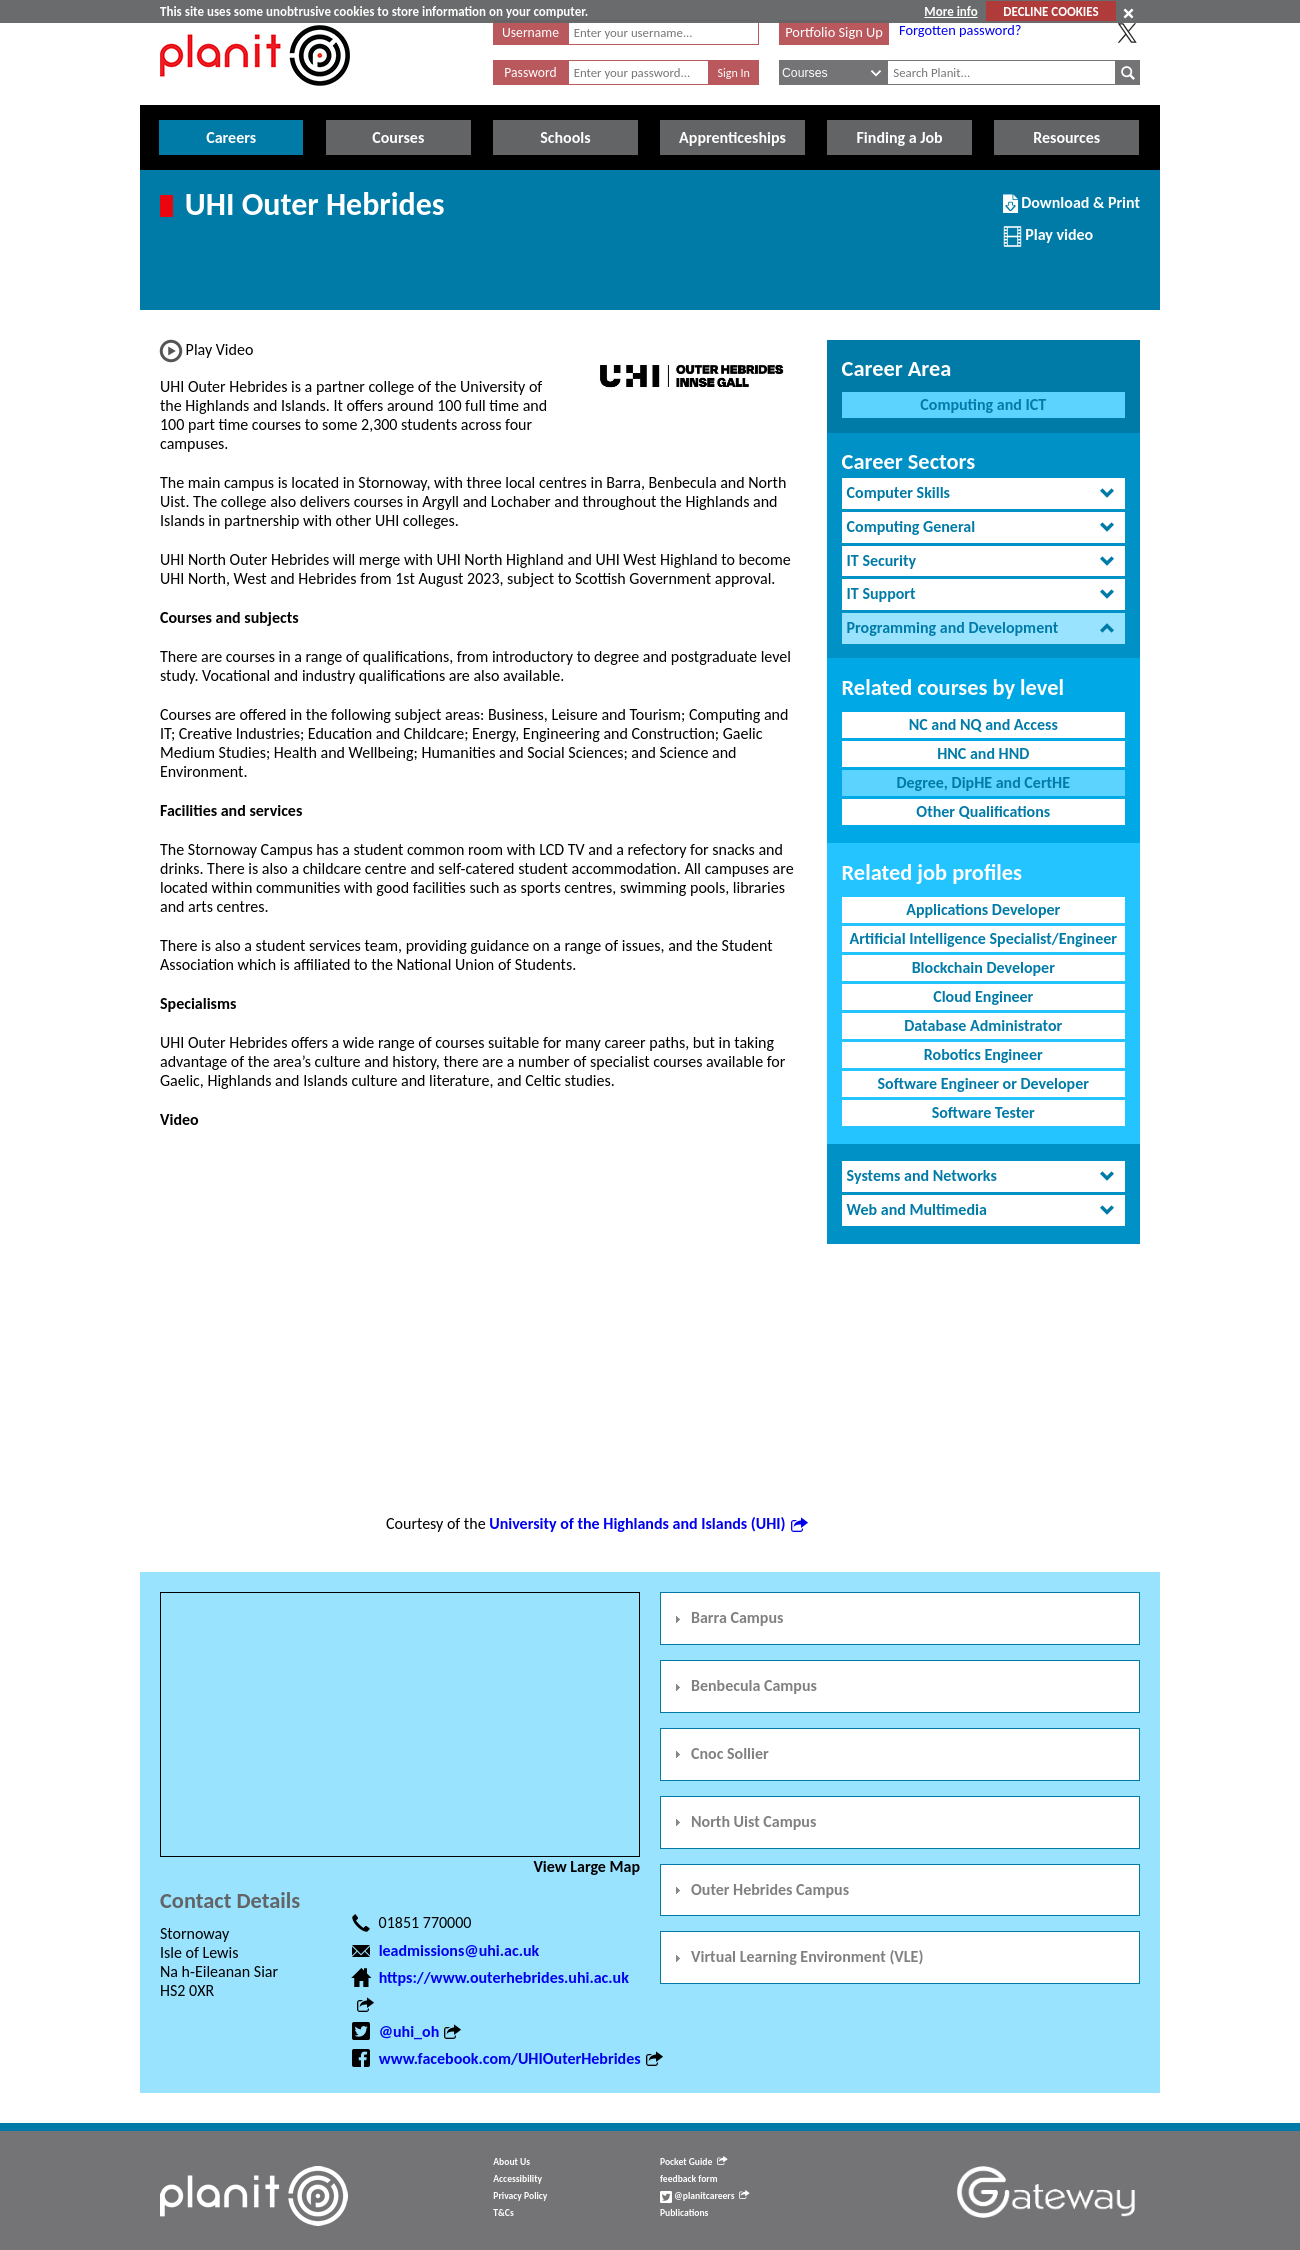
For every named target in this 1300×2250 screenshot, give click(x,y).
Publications (684, 2213)
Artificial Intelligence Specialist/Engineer (983, 938)
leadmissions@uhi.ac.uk (459, 1950)
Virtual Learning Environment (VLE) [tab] (796, 1956)
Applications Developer (983, 909)
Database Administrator (983, 1025)
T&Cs (503, 2213)
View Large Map (586, 1866)
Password (530, 72)
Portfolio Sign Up (834, 32)
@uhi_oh (420, 2031)
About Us (511, 2162)
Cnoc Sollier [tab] (719, 1753)
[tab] (983, 493)
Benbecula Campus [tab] (743, 1685)
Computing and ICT (983, 404)
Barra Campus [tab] (726, 1617)
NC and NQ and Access (983, 724)
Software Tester (983, 1112)
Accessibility (517, 2179)
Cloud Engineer (983, 996)
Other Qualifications (983, 811)
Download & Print (1071, 211)
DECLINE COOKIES (1050, 11)
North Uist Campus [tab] (742, 1821)
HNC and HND (983, 753)
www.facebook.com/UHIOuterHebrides (520, 2058)
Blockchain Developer (983, 967)
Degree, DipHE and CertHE (983, 782)
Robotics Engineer (983, 1054)
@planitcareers (705, 2196)
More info (950, 11)
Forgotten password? (960, 30)
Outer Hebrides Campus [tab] (759, 1889)
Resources (1066, 137)
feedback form (689, 2179)
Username (530, 32)
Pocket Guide (693, 2162)
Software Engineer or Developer (983, 1083)
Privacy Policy (520, 2196)
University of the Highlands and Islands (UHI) (647, 1523)
